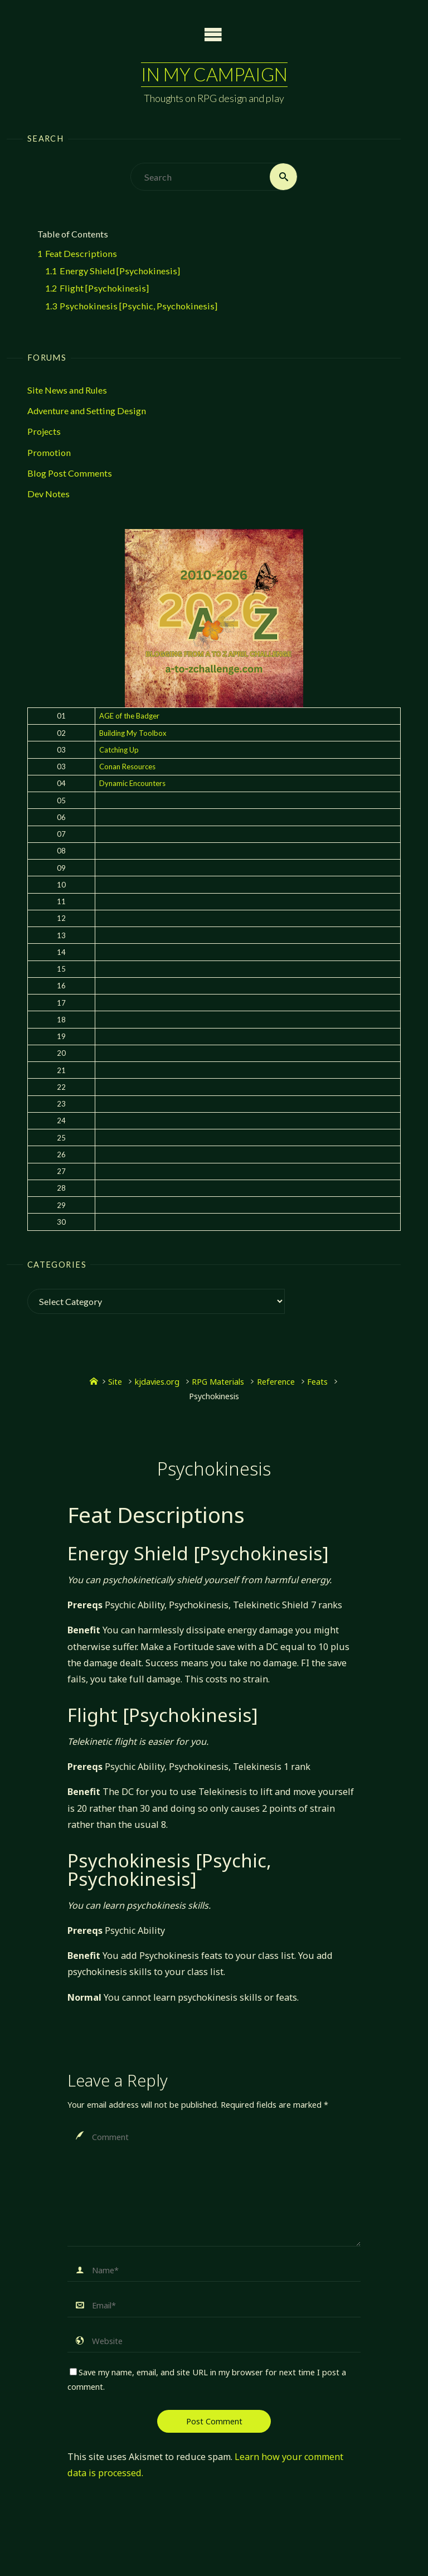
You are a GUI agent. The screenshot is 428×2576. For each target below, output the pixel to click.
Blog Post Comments (69, 473)
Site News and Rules (67, 390)
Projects (44, 431)
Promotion (49, 452)
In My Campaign (214, 74)
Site (115, 1381)
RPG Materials (218, 1381)
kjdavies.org (157, 1381)
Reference (276, 1381)
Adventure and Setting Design (86, 410)
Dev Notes (48, 493)
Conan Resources (127, 766)
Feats (317, 1381)
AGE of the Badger (129, 715)
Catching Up (119, 749)
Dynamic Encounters (132, 783)
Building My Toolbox (133, 733)
